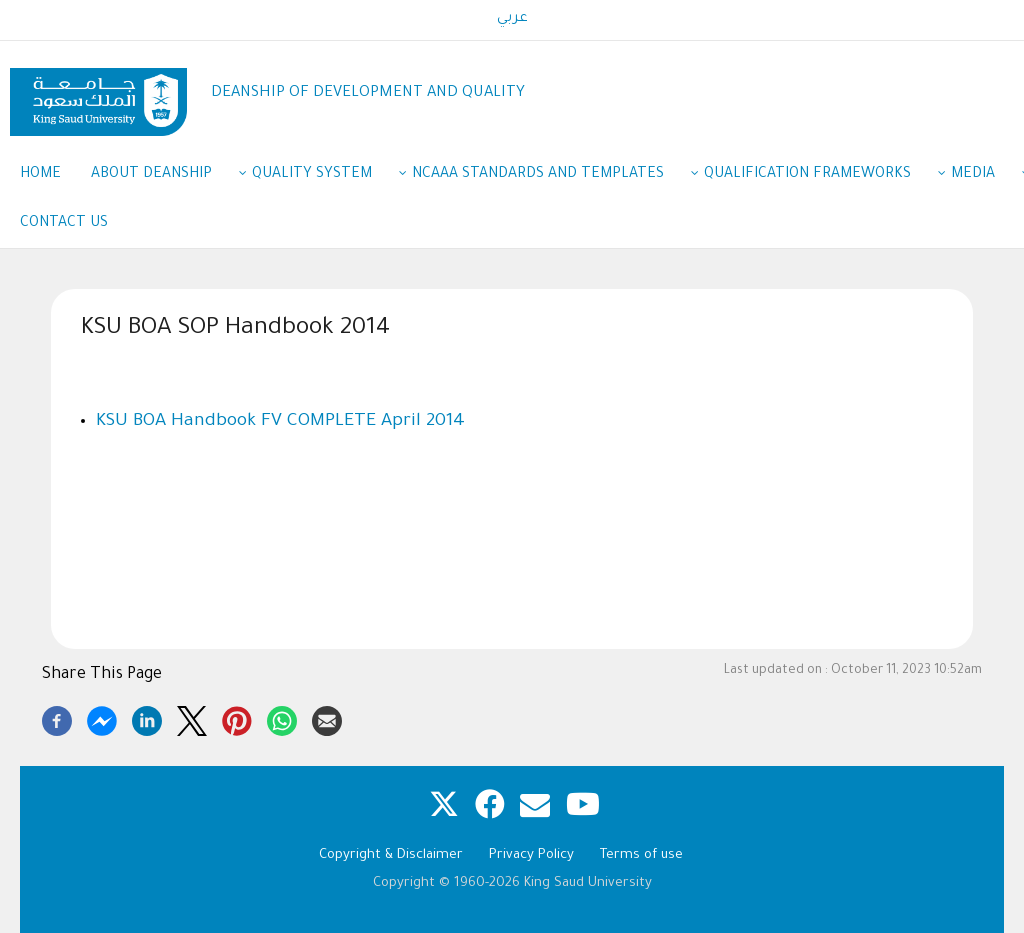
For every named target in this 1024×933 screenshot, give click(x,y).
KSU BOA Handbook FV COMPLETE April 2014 (280, 422)
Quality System (322, 176)
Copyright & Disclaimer (391, 855)
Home (40, 175)
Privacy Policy (531, 855)
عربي (512, 19)
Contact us (64, 224)
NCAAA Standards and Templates (548, 176)
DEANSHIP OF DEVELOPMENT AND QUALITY (368, 93)
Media (983, 176)
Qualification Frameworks (817, 176)
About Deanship (161, 176)
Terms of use (641, 855)
